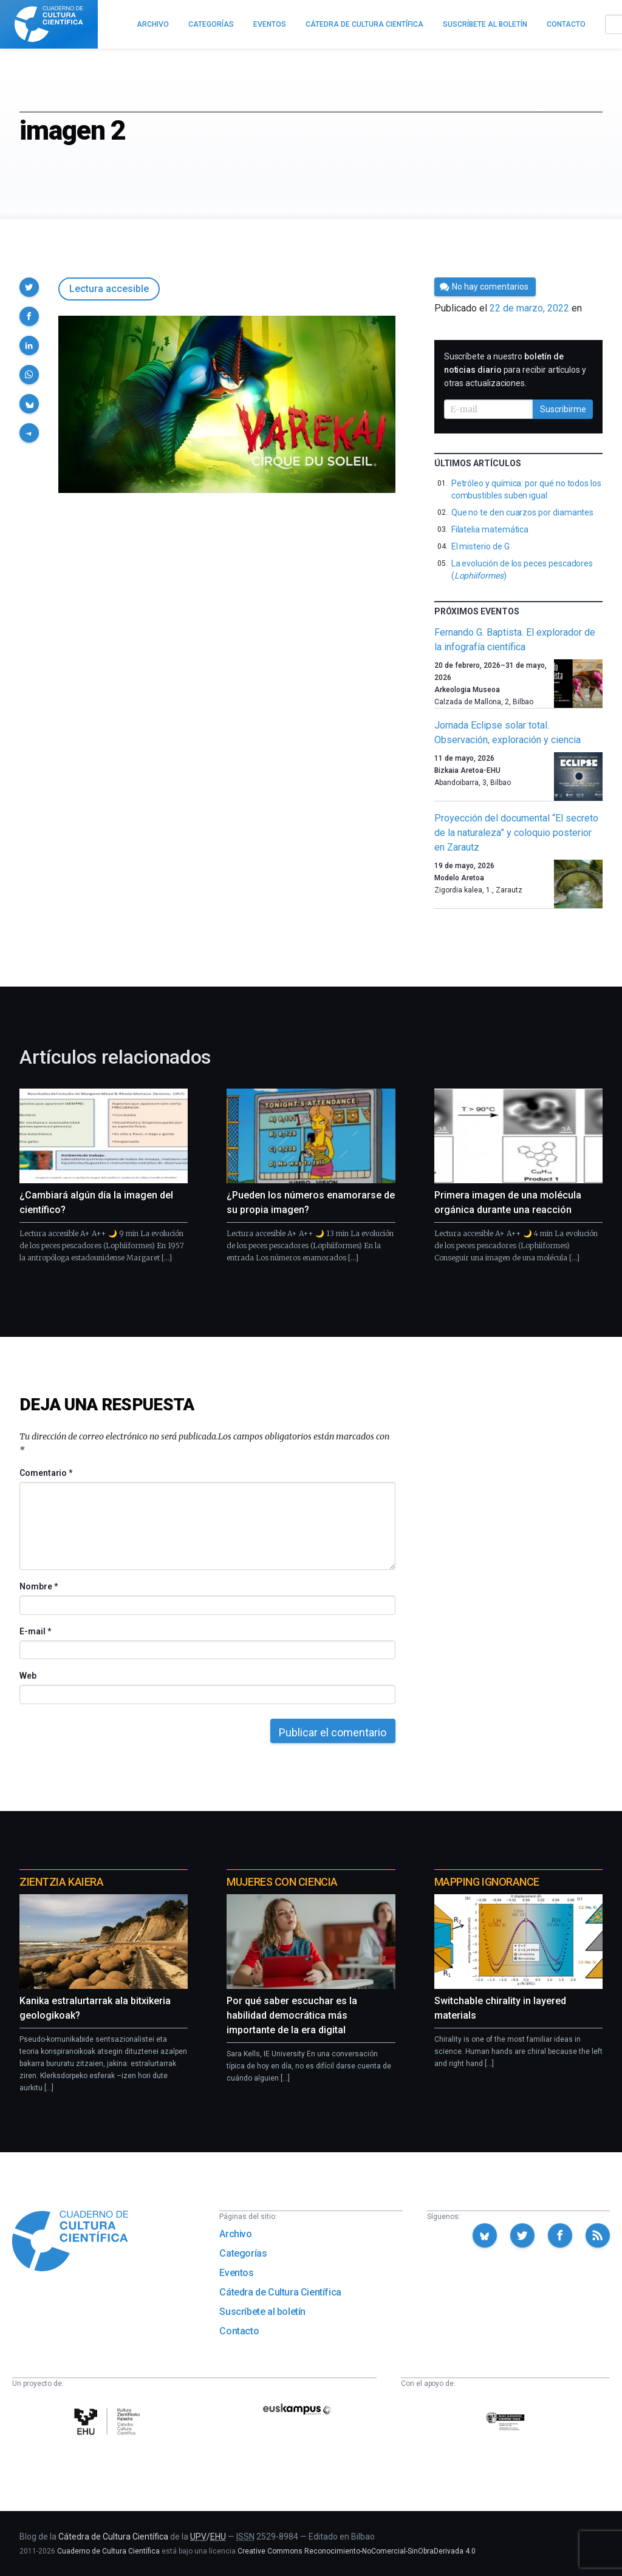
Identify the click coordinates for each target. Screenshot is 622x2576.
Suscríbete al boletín (262, 2311)
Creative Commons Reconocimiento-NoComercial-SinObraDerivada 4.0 (357, 2551)
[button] (29, 287)
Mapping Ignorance (486, 1881)
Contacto (239, 2331)
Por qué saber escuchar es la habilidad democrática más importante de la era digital (292, 2015)
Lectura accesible (109, 288)
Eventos (236, 2273)
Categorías (243, 2253)
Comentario (45, 1473)
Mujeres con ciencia (282, 1881)
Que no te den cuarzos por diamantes (522, 512)
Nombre (38, 1586)
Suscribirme (563, 409)
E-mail (34, 1631)
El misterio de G (480, 546)
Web (27, 1676)
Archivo (235, 2234)
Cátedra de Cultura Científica (280, 2292)
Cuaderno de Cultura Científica (108, 2551)
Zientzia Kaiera (61, 1881)
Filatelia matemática (490, 529)
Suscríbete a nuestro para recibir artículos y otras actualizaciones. (515, 370)
